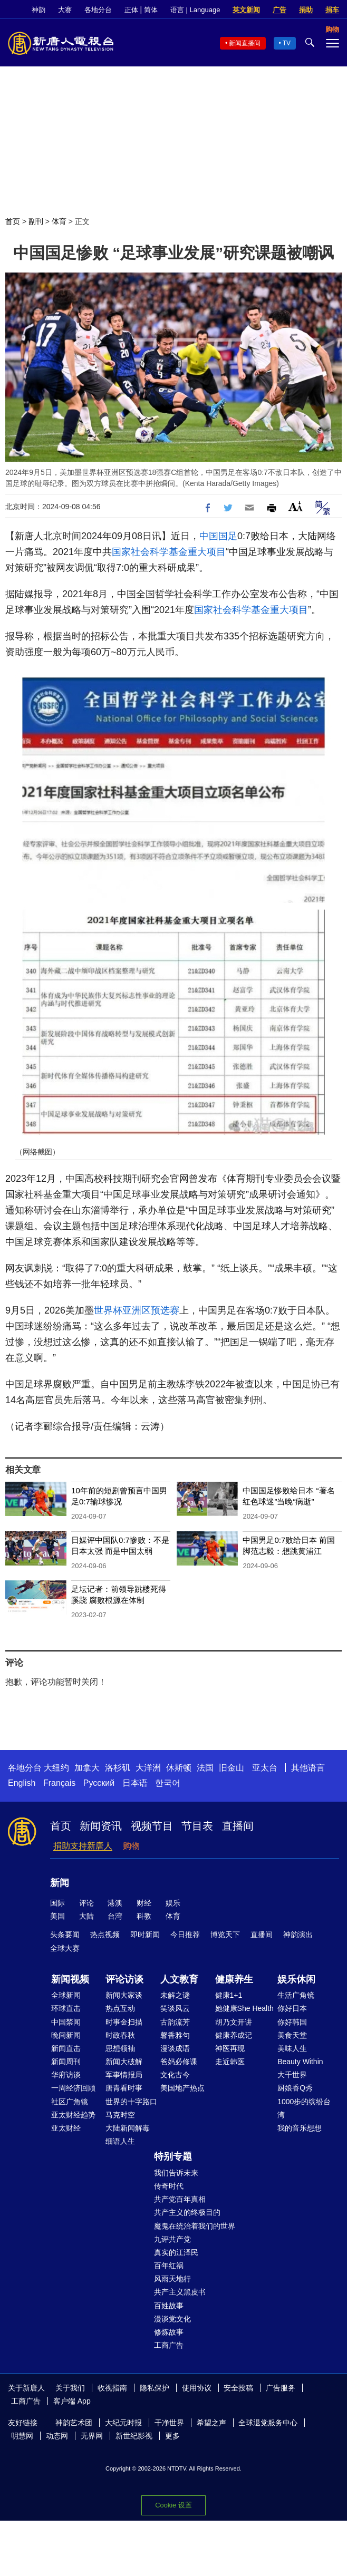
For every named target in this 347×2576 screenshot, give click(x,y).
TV (287, 43)
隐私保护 (154, 2388)
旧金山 (231, 1767)
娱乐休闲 (296, 1979)
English (21, 1782)
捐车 (332, 10)
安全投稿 (238, 2388)
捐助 (306, 10)
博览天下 (225, 1934)
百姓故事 (169, 2305)
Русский (98, 1782)
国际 (57, 1903)
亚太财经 (66, 2128)
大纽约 (56, 1767)
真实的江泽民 (176, 2252)
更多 (172, 2436)
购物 (131, 1845)
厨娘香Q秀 (295, 2088)
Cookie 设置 (173, 2505)
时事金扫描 (123, 2022)
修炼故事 (169, 2332)
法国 (205, 1767)
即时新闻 (145, 1934)
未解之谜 (175, 1995)
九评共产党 (172, 2239)
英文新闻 (246, 10)
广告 (279, 10)
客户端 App (72, 2401)
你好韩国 (292, 2022)
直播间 (238, 1826)
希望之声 (211, 2422)
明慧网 (22, 2436)
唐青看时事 (123, 2088)
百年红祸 (169, 2265)
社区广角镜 (69, 2101)
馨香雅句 (175, 2035)
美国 (57, 1916)
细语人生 (120, 2141)
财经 (144, 1903)
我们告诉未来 (176, 2173)
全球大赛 (65, 1948)
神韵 (38, 10)
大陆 (86, 1916)
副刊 (35, 221)
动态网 (57, 2436)
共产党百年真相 (180, 2199)
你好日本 (292, 2008)
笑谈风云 (175, 2008)
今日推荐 (185, 1934)
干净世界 (169, 2422)
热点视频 (105, 1934)
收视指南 (112, 2388)
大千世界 (292, 2074)
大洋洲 (148, 1767)
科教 (144, 1916)
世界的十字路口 (131, 2101)
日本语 (135, 1782)
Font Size (295, 506)
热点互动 (120, 2008)
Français (59, 1782)
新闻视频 (70, 1979)
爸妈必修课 (178, 2061)
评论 (86, 1903)
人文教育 (179, 1979)
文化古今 (175, 2074)
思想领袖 (120, 2048)
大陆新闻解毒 (127, 2128)
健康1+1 (229, 1995)
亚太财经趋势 (73, 2115)
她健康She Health (244, 2008)
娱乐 (173, 1903)
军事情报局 (123, 2074)
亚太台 (264, 1767)
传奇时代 (169, 2186)
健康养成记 (233, 2035)
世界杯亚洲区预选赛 (136, 1310)
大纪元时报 (123, 2422)
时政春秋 (120, 2035)
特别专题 (173, 2156)
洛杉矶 (117, 1767)
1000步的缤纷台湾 (304, 2108)
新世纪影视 (133, 2436)
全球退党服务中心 (267, 2422)
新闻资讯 (101, 1826)
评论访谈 (124, 1979)
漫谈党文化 (172, 2319)
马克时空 (120, 2115)
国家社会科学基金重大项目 (169, 552)
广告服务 (280, 2388)
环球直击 (66, 2008)
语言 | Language (195, 10)
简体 (151, 10)
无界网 (92, 2436)
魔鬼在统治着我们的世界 (194, 2226)
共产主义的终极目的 (187, 2212)
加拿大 (87, 1767)
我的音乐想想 (299, 2128)
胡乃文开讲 (233, 2022)
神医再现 (230, 2048)
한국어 (167, 1782)
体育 (59, 221)
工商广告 (169, 2345)
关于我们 (70, 2388)
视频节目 (152, 1826)
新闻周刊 (66, 2061)
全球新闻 (66, 1995)
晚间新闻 (66, 2035)
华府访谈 (66, 2074)
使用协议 (196, 2388)
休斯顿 (178, 1767)
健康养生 (234, 1979)
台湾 (115, 1916)
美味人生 (292, 2048)
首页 (12, 221)
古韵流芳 (175, 2022)
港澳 (115, 1903)
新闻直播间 (245, 43)
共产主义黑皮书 (180, 2292)
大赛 (65, 10)
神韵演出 (298, 1934)
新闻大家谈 (123, 1995)
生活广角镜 (295, 1995)
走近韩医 (230, 2061)
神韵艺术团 (73, 2422)
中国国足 (218, 536)
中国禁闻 (66, 2022)
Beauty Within (300, 2061)
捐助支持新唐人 (82, 1845)
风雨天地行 (172, 2278)
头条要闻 (65, 1934)
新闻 (59, 1883)
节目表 (197, 1826)
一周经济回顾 (73, 2088)
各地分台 (98, 10)
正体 (131, 10)
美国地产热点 (182, 2088)
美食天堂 (292, 2035)
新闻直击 (66, 2048)
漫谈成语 (175, 2048)
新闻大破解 (123, 2061)
